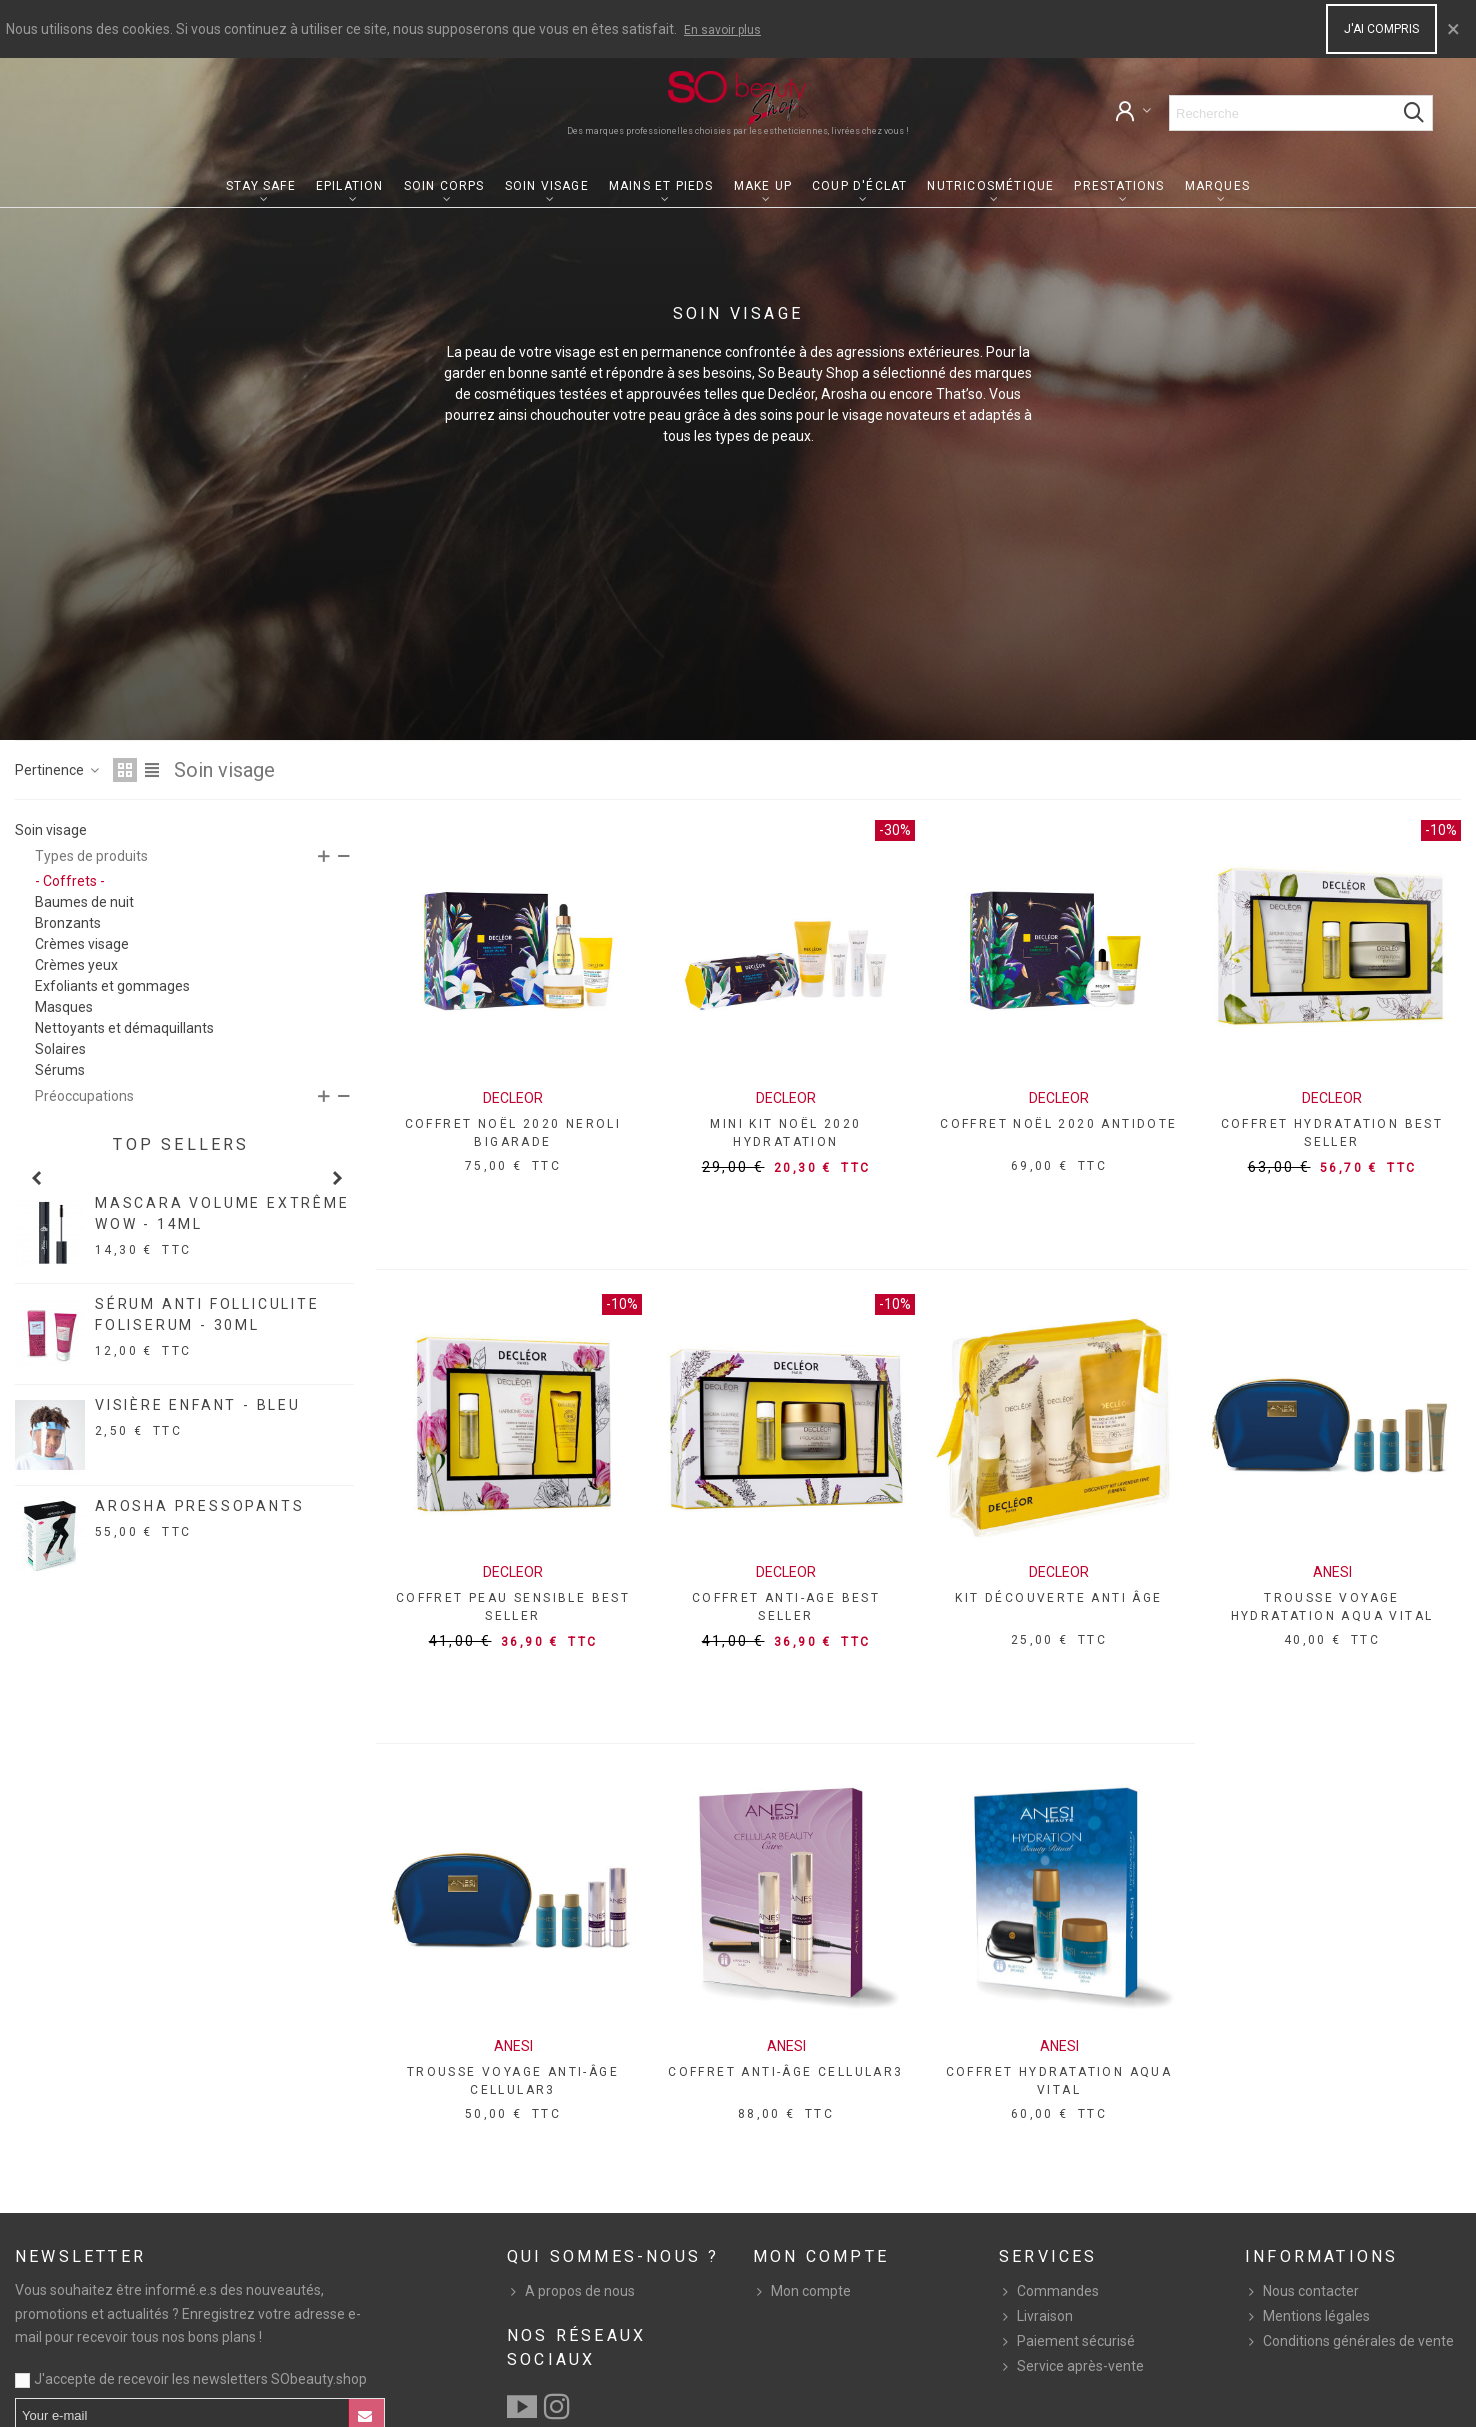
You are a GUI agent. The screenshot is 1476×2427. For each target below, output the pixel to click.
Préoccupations (84, 1096)
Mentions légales (1307, 2316)
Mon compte (802, 2291)
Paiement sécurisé (1067, 2341)
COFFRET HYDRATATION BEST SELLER (1332, 1133)
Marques (1217, 186)
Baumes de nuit (84, 902)
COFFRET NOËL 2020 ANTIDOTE (1058, 1124)
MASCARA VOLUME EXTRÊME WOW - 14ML (222, 1213)
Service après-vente (1071, 2366)
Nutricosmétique (990, 186)
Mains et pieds (661, 186)
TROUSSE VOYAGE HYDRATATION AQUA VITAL (1332, 1607)
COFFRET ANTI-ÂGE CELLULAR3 (785, 2072)
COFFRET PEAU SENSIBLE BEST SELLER (513, 1607)
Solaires (60, 1049)
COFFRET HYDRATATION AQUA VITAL (1059, 2081)
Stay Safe (261, 186)
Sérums (60, 1070)
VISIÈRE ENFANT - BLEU (198, 1405)
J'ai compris (1381, 29)
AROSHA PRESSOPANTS (199, 1506)
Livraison (1036, 2316)
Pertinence (58, 770)
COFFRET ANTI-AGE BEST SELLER (786, 1607)
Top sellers (181, 1144)
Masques (64, 1007)
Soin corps (444, 186)
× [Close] (1453, 29)
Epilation (350, 186)
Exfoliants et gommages (112, 986)
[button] (36, 1178)
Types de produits (91, 856)
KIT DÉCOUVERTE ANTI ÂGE (1058, 1598)
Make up (763, 186)
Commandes (1049, 2291)
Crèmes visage (82, 944)
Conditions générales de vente (1349, 2341)
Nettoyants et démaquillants (124, 1028)
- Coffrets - (70, 881)
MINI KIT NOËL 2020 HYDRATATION (785, 1133)
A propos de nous (571, 2291)
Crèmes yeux (76, 965)
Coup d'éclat (859, 186)
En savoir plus (722, 30)
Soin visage (547, 186)
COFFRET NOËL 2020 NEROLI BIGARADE (513, 1133)
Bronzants (68, 923)
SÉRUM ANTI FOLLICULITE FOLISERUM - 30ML (207, 1314)
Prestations (1119, 186)
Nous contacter (1302, 2291)
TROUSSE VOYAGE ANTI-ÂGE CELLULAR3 (513, 2081)
